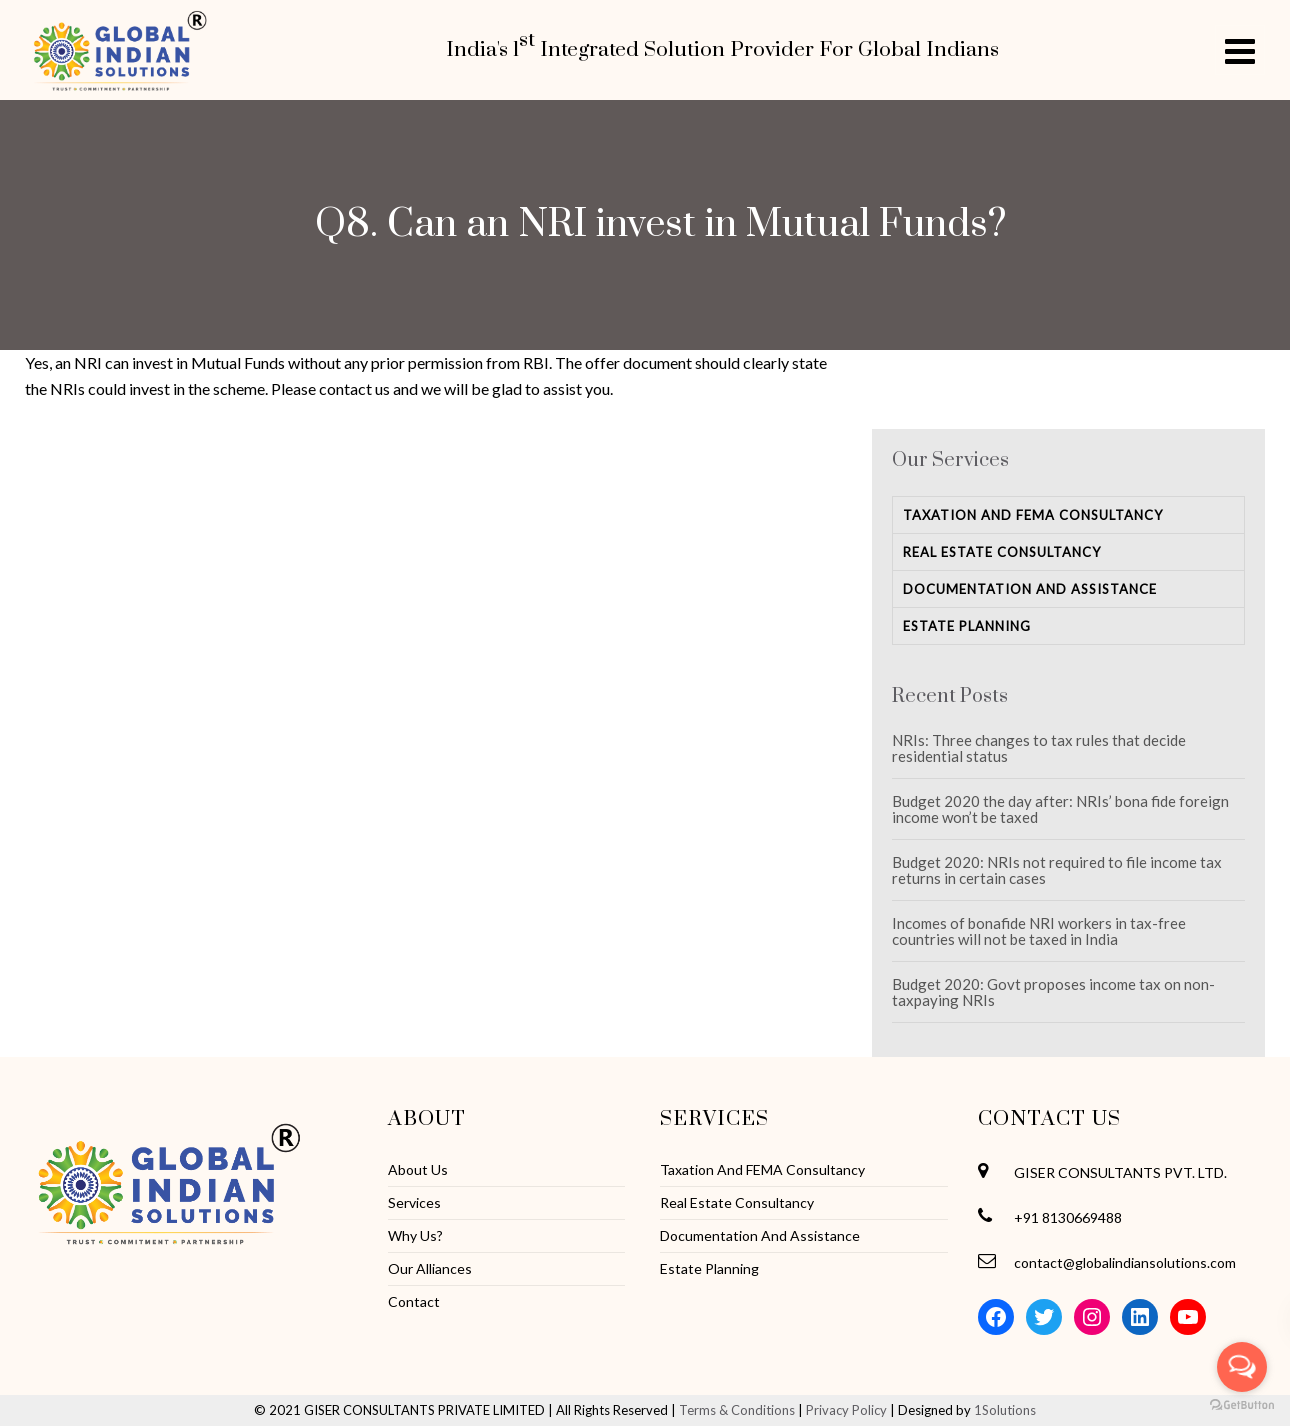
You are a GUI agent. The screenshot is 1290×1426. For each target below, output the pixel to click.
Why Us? (415, 1236)
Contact (414, 1302)
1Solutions (1005, 1410)
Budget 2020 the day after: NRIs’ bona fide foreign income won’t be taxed (1060, 809)
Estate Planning (967, 626)
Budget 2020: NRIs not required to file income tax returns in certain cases (1057, 870)
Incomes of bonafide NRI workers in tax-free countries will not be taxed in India (1039, 931)
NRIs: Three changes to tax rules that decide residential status (1039, 748)
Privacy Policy (846, 1410)
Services (414, 1203)
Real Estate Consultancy (1002, 552)
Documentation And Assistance (1030, 589)
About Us (418, 1170)
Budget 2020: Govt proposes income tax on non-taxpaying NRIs (1053, 992)
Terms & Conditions (737, 1410)
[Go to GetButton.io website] (1242, 1405)
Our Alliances (430, 1269)
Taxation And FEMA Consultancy (1033, 515)
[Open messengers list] (1242, 1367)
